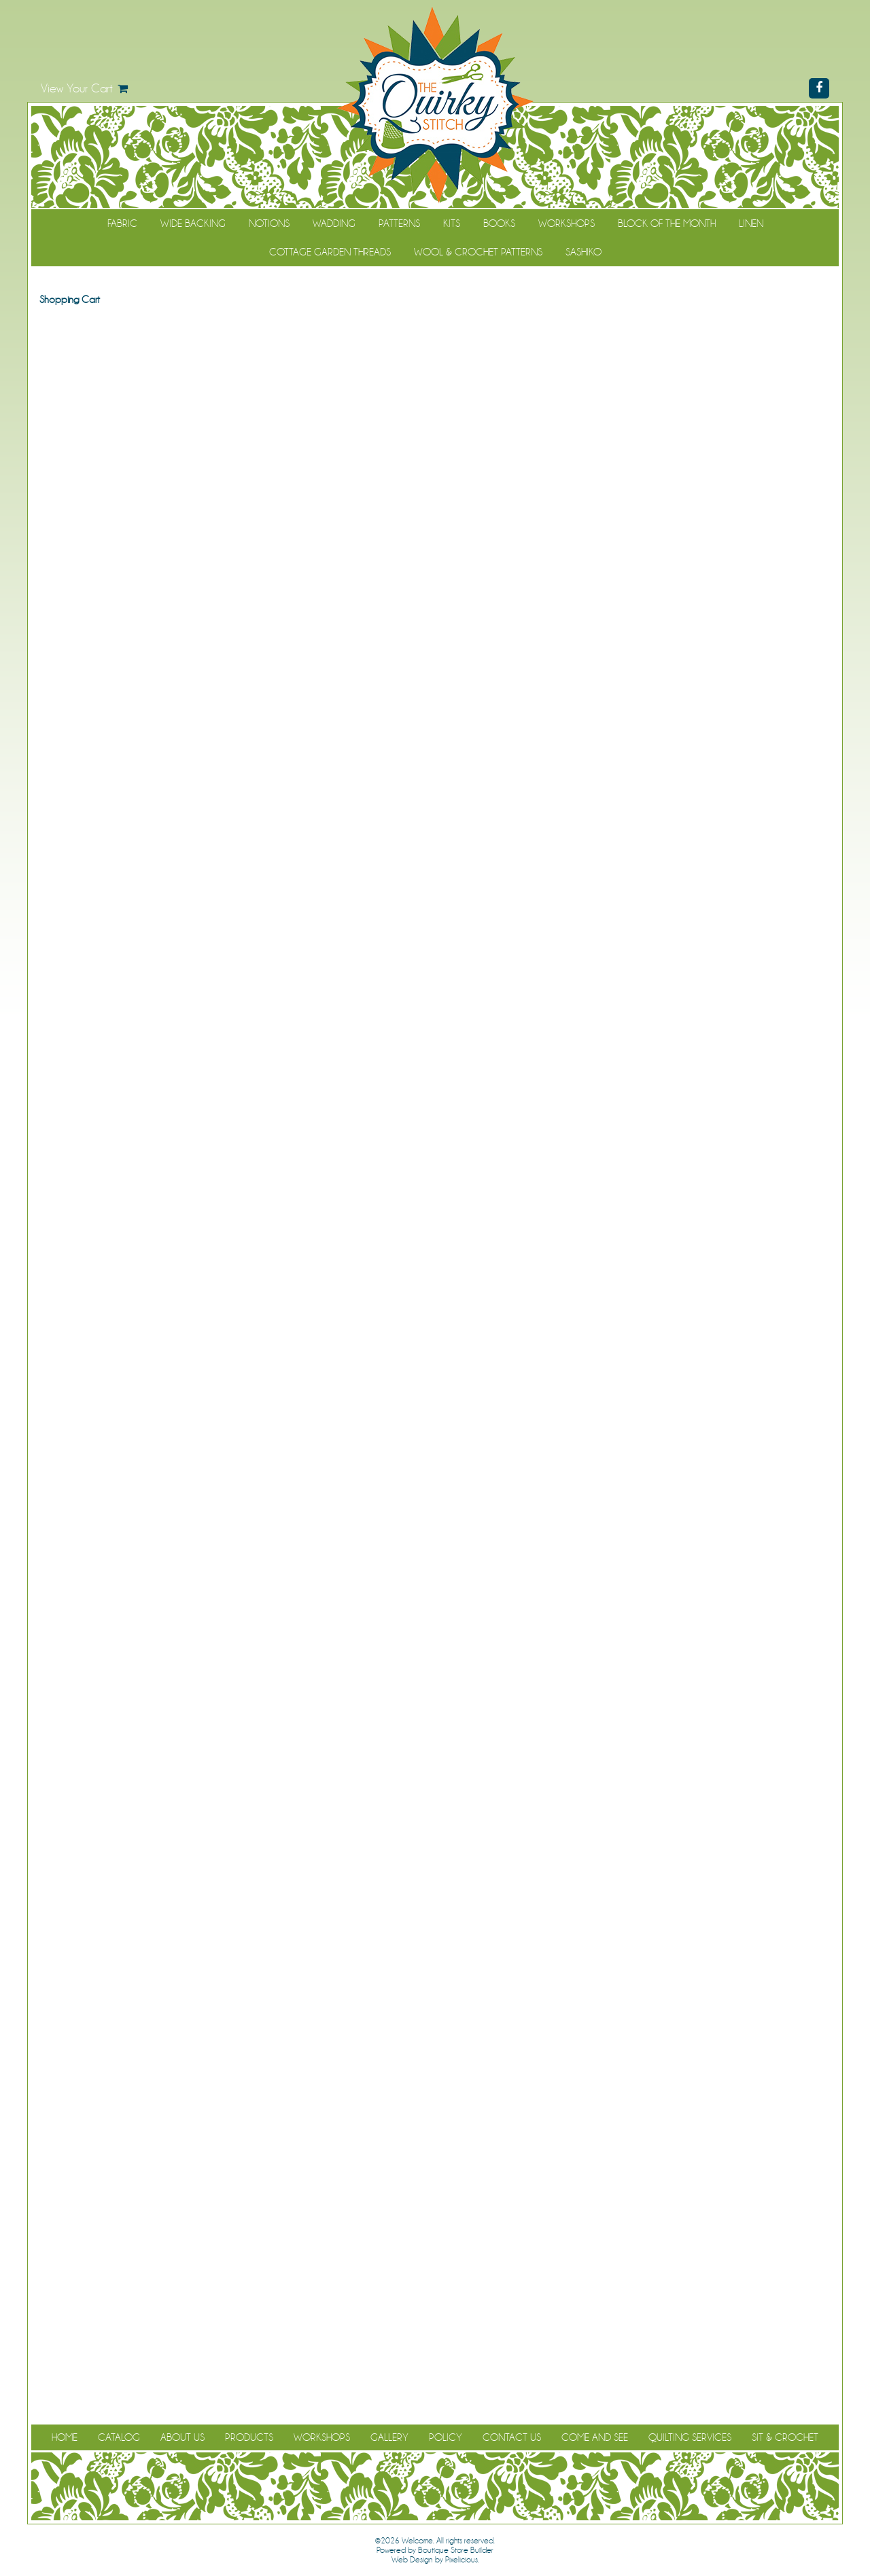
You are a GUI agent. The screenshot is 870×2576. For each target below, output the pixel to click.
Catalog (119, 2437)
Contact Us (512, 2437)
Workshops (566, 223)
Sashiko (584, 252)
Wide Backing (193, 223)
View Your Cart (77, 88)
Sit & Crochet (785, 2437)
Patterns (399, 223)
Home (64, 2437)
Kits (451, 223)
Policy (445, 2437)
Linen (751, 223)
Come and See (594, 2437)
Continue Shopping (435, 325)
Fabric (122, 223)
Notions (269, 223)
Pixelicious (461, 2559)
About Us (182, 2437)
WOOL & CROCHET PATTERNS (478, 252)
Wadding (334, 223)
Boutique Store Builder (455, 2550)
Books (499, 223)
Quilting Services (689, 2437)
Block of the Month (667, 223)
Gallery (389, 2437)
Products (249, 2437)
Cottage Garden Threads (330, 252)
